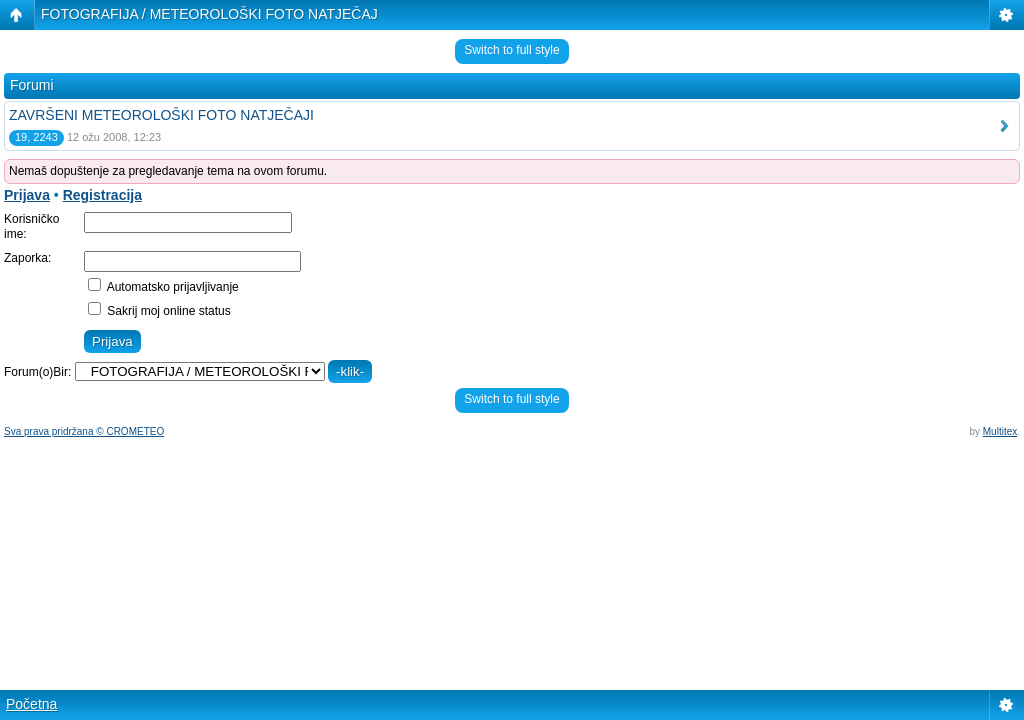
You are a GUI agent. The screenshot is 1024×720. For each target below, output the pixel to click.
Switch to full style (511, 50)
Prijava (27, 195)
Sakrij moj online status (159, 311)
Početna (31, 704)
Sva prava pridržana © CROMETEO (84, 431)
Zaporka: (27, 258)
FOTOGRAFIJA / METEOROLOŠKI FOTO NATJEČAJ (209, 14)
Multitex (1000, 431)
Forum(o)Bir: (37, 372)
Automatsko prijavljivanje (163, 287)
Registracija (102, 195)
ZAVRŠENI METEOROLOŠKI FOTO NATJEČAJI (161, 115)
